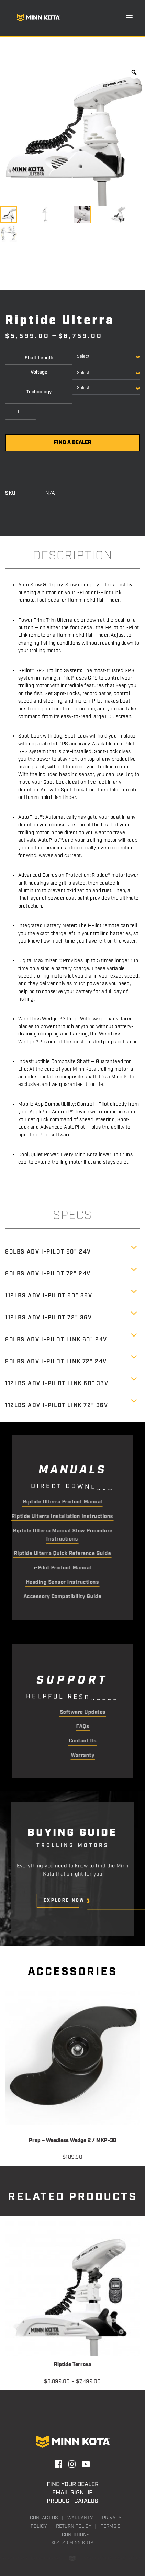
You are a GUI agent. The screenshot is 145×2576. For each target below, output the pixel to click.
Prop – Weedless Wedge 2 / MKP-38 (72, 2140)
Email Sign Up (72, 2492)
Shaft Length (39, 358)
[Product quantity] (20, 412)
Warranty (80, 2518)
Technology (39, 392)
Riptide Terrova (72, 2365)
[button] (129, 18)
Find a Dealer (72, 442)
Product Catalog (72, 2501)
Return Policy (73, 2526)
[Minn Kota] (38, 17)
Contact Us (44, 2518)
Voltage (39, 372)
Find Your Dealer (73, 2484)
